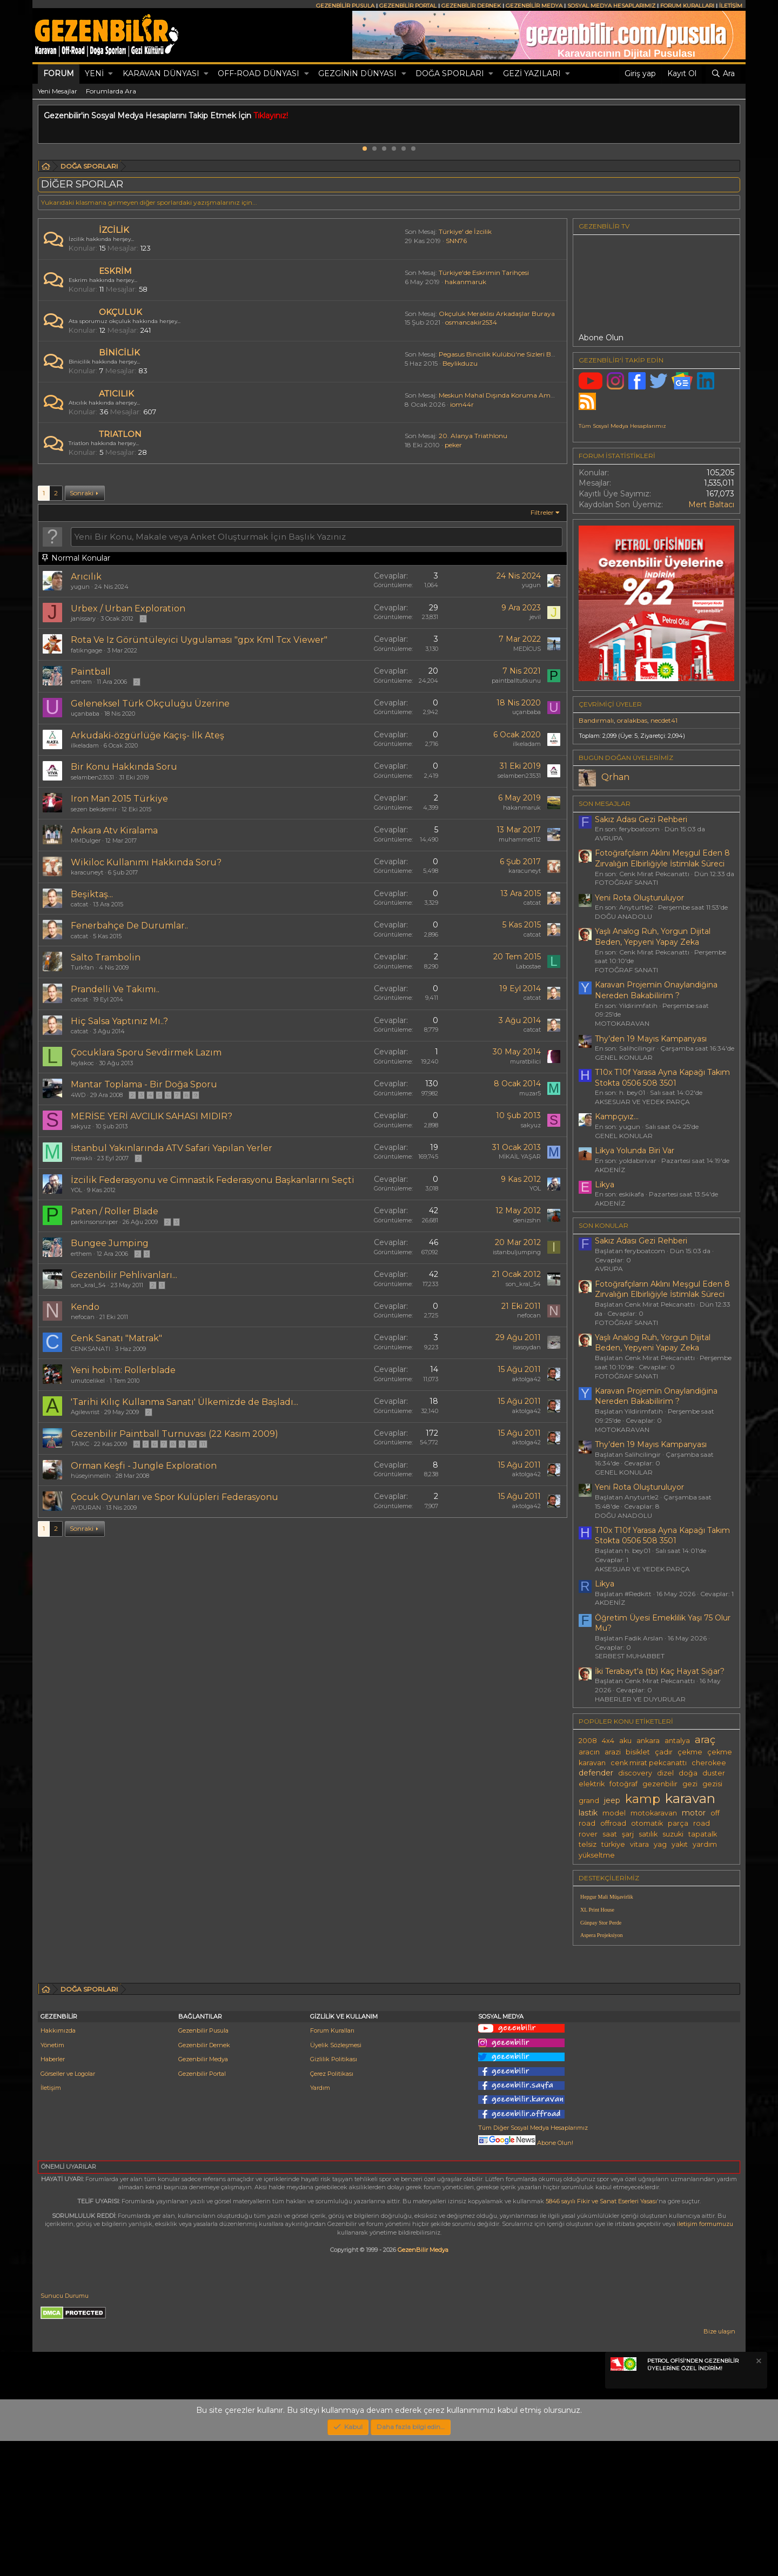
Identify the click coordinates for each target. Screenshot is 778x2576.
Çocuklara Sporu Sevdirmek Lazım (146, 1052)
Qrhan (615, 777)
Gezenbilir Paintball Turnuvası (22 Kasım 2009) (174, 1434)
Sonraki (81, 493)
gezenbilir (660, 1784)
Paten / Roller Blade (114, 1211)
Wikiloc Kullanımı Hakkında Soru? (146, 862)
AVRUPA (609, 838)
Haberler (53, 2194)
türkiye (613, 1844)
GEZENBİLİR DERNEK (471, 5)
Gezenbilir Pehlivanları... (124, 1275)
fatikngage (86, 650)
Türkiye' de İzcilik (465, 231)
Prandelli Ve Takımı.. (115, 989)
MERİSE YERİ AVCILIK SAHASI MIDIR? (151, 1116)
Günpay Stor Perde (600, 1923)
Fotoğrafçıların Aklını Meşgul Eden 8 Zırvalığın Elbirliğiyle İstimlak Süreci (662, 858)
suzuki (672, 1834)
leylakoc (82, 1063)
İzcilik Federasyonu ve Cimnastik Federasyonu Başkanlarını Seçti (212, 1180)
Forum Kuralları (332, 2165)
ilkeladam (85, 745)
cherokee (709, 1763)
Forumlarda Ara (111, 91)
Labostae (528, 966)
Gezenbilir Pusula (203, 2165)
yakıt (680, 1844)
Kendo (85, 1307)
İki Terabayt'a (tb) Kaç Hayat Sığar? (660, 1671)
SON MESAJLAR (605, 803)
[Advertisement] (656, 2028)
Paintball (91, 672)
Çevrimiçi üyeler (610, 704)
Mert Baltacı (711, 504)
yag (660, 1844)
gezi (689, 1784)
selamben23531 (92, 777)
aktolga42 (526, 1379)
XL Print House (597, 1910)
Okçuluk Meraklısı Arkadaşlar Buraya (497, 314)
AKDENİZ (610, 1170)
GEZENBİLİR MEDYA (534, 5)
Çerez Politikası (331, 2208)
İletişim (51, 2223)
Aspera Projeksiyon (601, 1935)
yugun (80, 586)
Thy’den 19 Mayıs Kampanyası (651, 1039)
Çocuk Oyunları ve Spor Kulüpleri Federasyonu (174, 1497)
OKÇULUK (120, 312)
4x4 (608, 1741)
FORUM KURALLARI (687, 5)
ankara (648, 1741)
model (614, 1813)
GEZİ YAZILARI (532, 73)
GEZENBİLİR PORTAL (408, 5)
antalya (677, 1741)
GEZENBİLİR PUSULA (345, 5)
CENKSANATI (90, 1349)
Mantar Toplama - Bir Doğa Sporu (144, 1084)
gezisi (712, 1784)
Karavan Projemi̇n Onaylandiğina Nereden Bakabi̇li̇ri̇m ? (656, 990)
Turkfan (82, 967)
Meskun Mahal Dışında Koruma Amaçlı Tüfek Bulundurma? (532, 395)
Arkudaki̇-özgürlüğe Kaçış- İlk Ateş (147, 735)
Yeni (94, 73)
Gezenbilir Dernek (204, 2180)
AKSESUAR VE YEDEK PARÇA (642, 1102)
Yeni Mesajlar (57, 91)
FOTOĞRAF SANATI (626, 882)
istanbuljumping (517, 1252)
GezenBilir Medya (423, 2385)
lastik (588, 1813)
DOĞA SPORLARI (449, 73)
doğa (688, 1773)
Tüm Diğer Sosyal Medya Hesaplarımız (533, 2262)
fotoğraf (623, 1784)
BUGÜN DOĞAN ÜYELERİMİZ (626, 758)
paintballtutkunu (516, 680)
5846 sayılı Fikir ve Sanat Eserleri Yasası (601, 2336)
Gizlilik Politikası (333, 2194)
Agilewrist (85, 1412)
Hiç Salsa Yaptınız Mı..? (119, 1021)
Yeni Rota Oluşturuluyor (639, 898)
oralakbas (632, 720)
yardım (705, 1844)
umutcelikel (88, 1380)
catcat (79, 904)
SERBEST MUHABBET (630, 1656)
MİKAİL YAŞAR (520, 1156)
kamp (642, 1798)
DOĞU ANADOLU (623, 916)
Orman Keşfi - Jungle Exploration (144, 1466)
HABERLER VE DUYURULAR (640, 1699)
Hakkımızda (58, 2165)
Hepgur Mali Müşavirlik (606, 1897)
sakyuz (81, 1126)
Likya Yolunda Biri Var (634, 1150)
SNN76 (456, 241)
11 (203, 1444)
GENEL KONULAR (624, 1057)
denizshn (527, 1220)
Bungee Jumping (110, 1243)
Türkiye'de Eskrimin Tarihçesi (484, 272)
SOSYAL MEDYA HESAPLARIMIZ (611, 5)
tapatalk (702, 1834)
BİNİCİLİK (119, 352)
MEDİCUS (527, 649)
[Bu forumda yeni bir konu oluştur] (316, 536)
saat (609, 1834)
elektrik (592, 1784)
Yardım (320, 2223)
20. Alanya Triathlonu (473, 436)
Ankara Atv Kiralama (114, 830)
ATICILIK (116, 393)
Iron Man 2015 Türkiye (119, 798)
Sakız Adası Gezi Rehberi (641, 819)
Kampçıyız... (617, 1116)
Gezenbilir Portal (202, 2208)
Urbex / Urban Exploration (128, 608)
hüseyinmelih (91, 1475)
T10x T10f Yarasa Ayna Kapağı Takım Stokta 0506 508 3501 (662, 1077)
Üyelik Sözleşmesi (335, 2180)
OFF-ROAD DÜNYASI (258, 73)
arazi (613, 1752)
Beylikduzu (460, 363)
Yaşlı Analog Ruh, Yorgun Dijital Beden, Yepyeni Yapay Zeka (652, 936)
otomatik (647, 1823)
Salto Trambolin (105, 957)
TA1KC (80, 1444)
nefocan (83, 1317)
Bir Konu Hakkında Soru (124, 767)
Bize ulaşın (719, 2466)
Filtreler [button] (542, 512)
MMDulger (85, 840)
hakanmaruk (465, 282)
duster (713, 1773)
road (701, 1823)
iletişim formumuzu (705, 2359)
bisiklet (638, 1752)
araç (705, 1739)
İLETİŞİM (730, 5)
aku (625, 1741)
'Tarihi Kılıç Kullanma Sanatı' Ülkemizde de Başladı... (184, 1402)
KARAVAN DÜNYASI (161, 73)
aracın (589, 1752)
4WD (78, 1095)
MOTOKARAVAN (622, 1023)
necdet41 (664, 720)
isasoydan (527, 1347)
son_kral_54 (88, 1285)
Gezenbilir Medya (203, 2194)
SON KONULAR (603, 1225)
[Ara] (723, 74)
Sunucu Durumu (65, 2430)
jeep (612, 1800)
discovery (635, 1773)
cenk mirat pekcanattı (649, 1763)
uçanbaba (85, 713)
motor (694, 1813)
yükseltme (597, 1855)
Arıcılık (86, 576)
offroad (613, 1823)
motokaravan (654, 1813)
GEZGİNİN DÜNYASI (357, 73)
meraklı (81, 1158)
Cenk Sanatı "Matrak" (116, 1338)
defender (596, 1773)
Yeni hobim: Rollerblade (123, 1370)
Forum (58, 73)
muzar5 (530, 1093)
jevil (535, 617)
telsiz (587, 1844)
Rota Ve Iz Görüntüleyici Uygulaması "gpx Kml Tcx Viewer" (199, 640)
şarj (628, 1834)
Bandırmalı (596, 720)
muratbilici (525, 1061)
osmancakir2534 (471, 322)
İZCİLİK (114, 230)
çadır (664, 1752)
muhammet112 (520, 839)
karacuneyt (87, 872)
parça (678, 1823)
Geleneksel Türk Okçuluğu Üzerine (150, 703)
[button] (110, 74)
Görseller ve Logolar (68, 2208)
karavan (690, 1798)
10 (192, 1444)
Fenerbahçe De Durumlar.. (129, 925)
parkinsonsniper (94, 1222)
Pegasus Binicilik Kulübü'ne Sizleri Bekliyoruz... (512, 354)
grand (589, 1801)
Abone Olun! (525, 2278)
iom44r (462, 404)
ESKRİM (115, 271)
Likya (604, 1184)
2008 (588, 1741)
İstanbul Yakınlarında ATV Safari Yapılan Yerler (171, 1148)
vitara (639, 1844)
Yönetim (52, 2180)
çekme (690, 1752)
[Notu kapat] (758, 2497)
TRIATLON (120, 434)
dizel (665, 1773)
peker (453, 445)
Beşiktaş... (92, 894)
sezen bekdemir (94, 809)
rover (588, 1834)
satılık (648, 1834)
